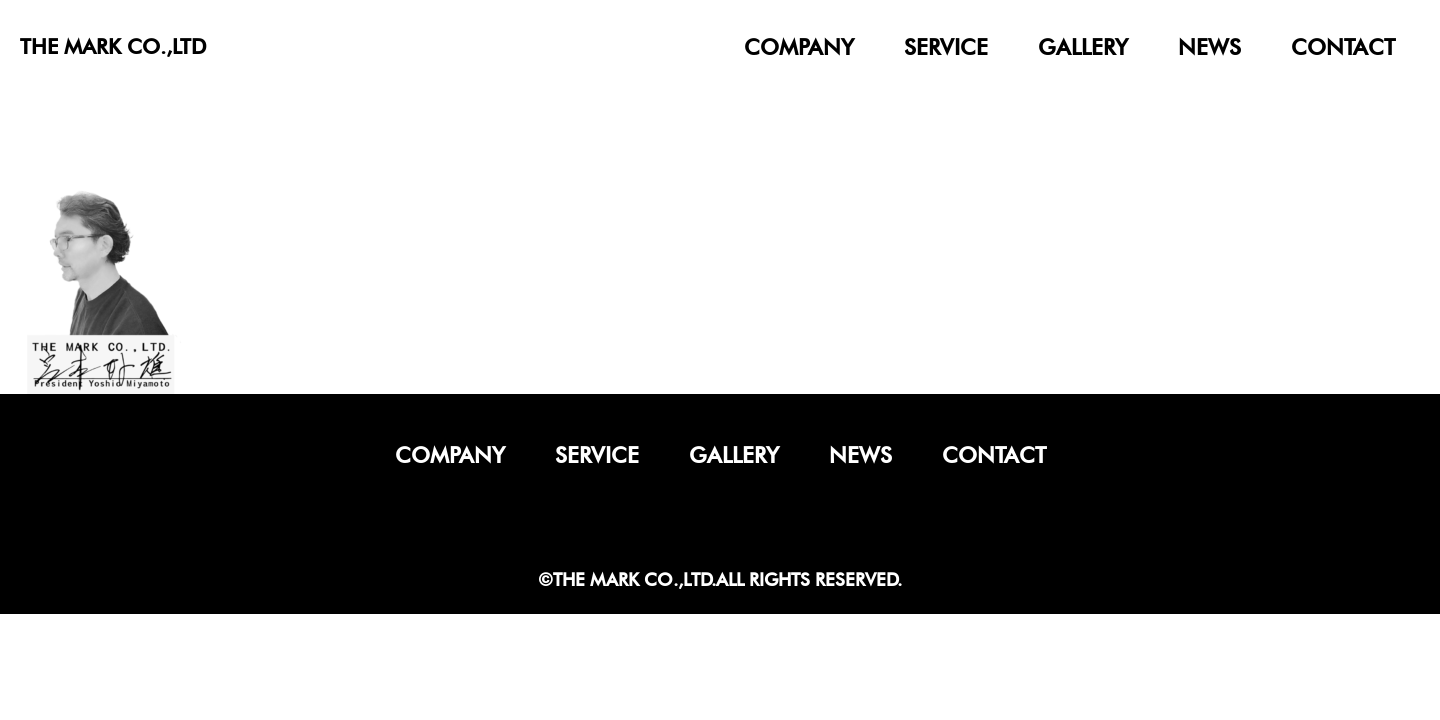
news (1209, 47)
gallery (1083, 47)
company (799, 47)
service (946, 47)
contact (1343, 47)
